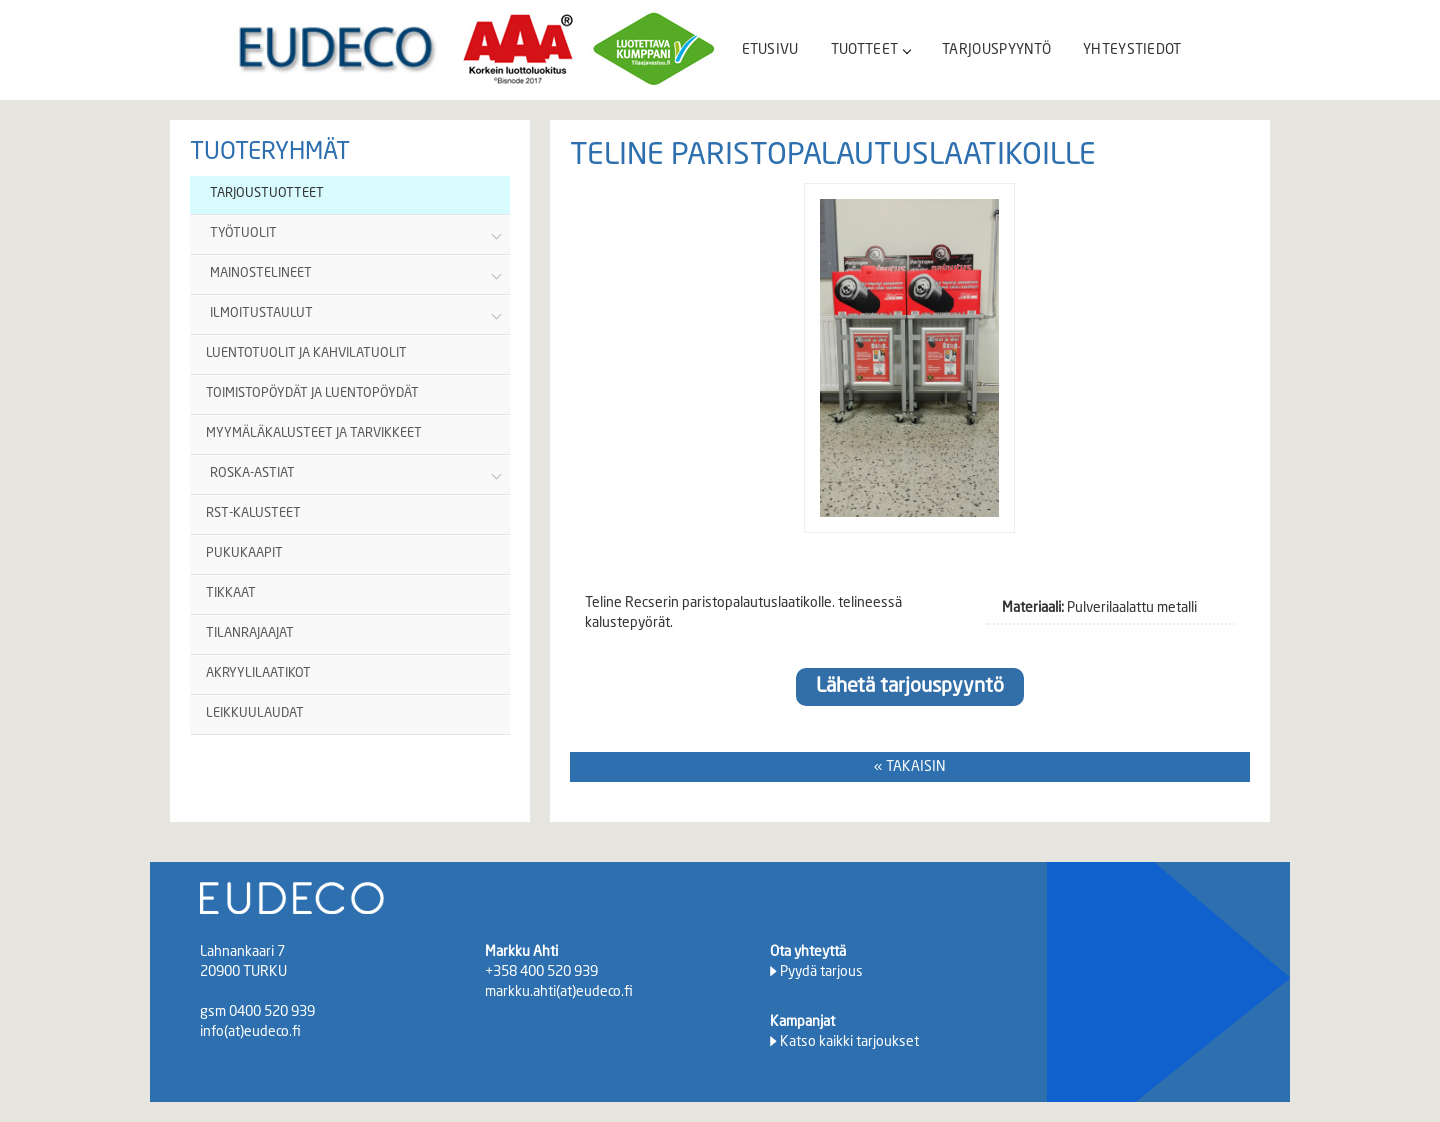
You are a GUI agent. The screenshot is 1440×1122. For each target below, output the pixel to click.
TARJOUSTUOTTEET (267, 193)
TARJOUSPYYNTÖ (996, 50)
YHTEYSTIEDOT (1132, 50)
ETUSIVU (770, 50)
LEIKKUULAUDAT (255, 713)
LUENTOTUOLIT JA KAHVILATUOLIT (306, 353)
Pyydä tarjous (821, 972)
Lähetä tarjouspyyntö (910, 687)
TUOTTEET (870, 50)
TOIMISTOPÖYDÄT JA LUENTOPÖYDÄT (312, 393)
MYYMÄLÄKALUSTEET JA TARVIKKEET (314, 433)
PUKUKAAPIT (244, 553)
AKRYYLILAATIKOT (258, 673)
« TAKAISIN (910, 767)
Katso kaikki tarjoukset (849, 1042)
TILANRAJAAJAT (250, 633)
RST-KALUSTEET (253, 513)
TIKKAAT (231, 593)
